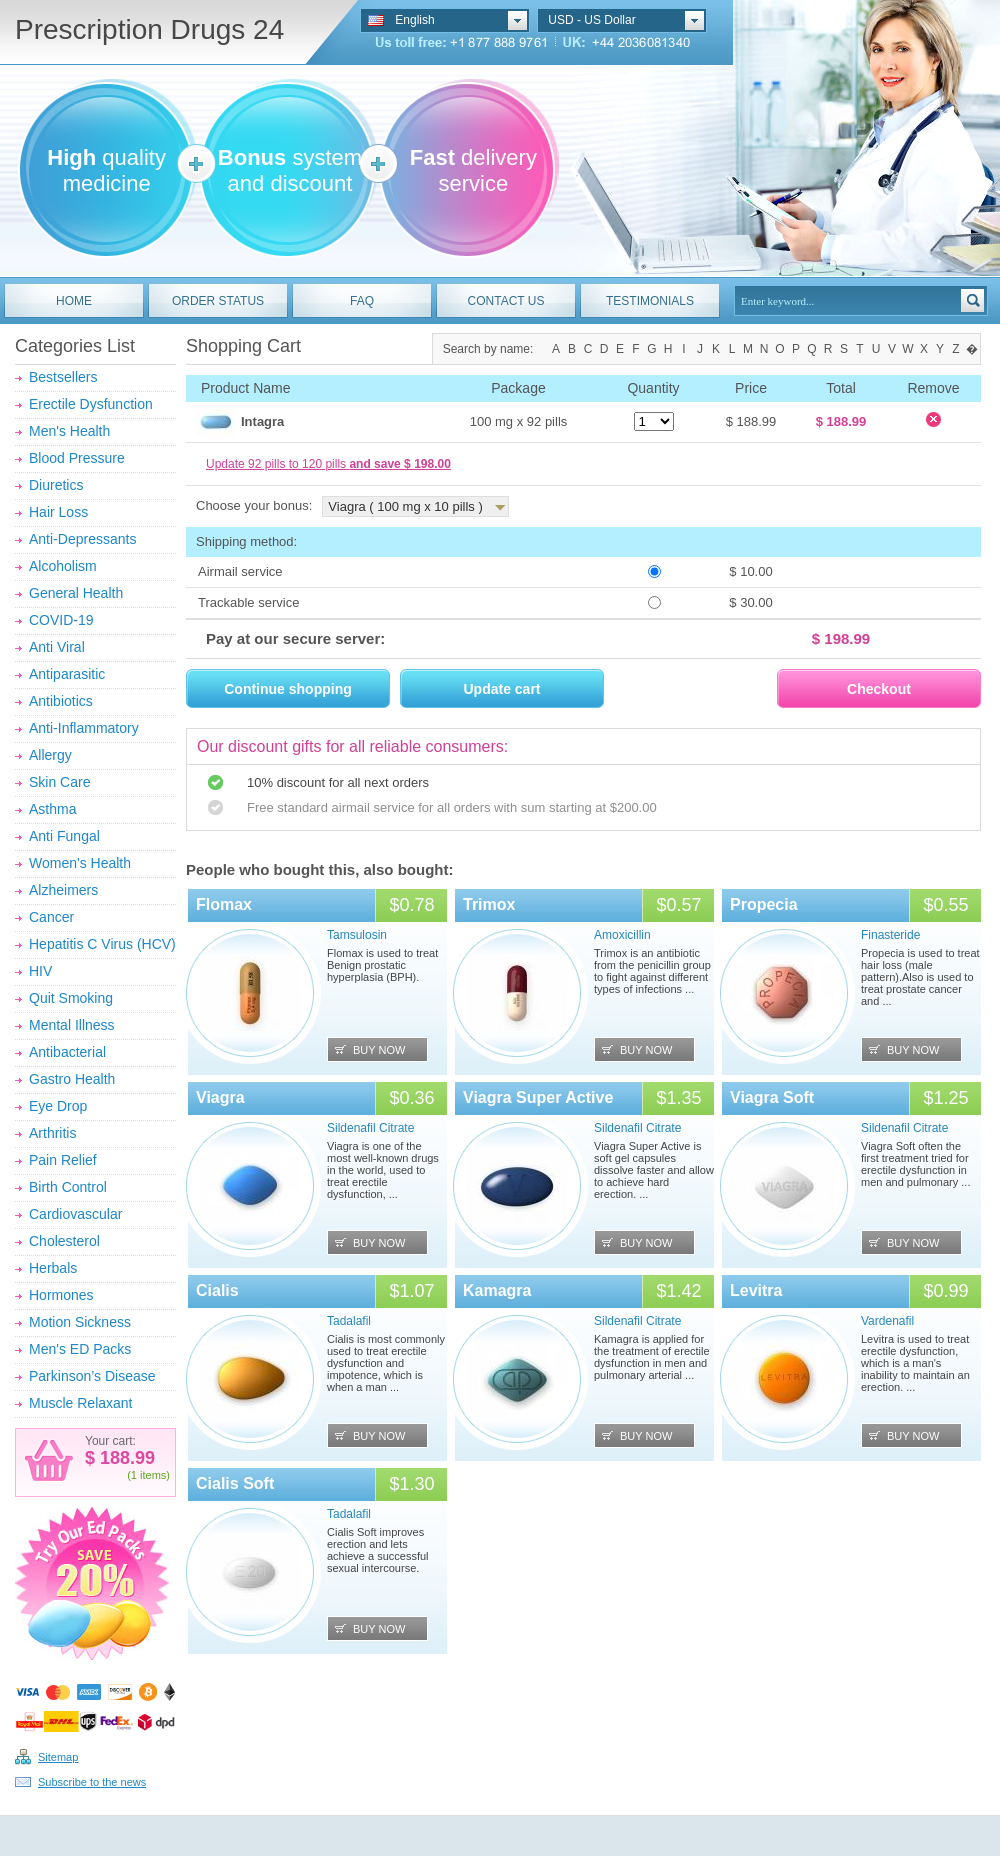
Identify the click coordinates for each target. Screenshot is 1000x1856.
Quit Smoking (71, 998)
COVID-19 (61, 620)
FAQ (362, 301)
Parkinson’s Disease (92, 1376)
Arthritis (52, 1133)
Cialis (217, 1290)
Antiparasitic (67, 674)
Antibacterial (67, 1052)
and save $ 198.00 (399, 464)
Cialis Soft (235, 1483)
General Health (76, 593)
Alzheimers (63, 890)
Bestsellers (63, 377)
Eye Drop (58, 1106)
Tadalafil (349, 1321)
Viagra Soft (772, 1097)
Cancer (51, 917)
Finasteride (890, 935)
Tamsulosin (357, 935)
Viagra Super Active (538, 1097)
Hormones (61, 1295)
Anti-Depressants (82, 539)
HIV (40, 971)
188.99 (125, 1458)
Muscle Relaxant (81, 1403)
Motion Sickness (80, 1322)
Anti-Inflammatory (84, 728)
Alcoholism (63, 566)
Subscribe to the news (92, 1782)
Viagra (220, 1097)
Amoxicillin (622, 935)
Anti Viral (57, 647)
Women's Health (80, 863)
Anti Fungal (64, 836)
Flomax (224, 904)
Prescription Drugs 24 (149, 29)
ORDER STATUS (218, 301)
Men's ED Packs (80, 1349)
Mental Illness (72, 1025)
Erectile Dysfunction (91, 404)
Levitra (756, 1290)
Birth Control (68, 1187)
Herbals (53, 1268)
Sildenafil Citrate (370, 1128)
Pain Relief (63, 1160)
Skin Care (59, 782)
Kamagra (497, 1290)
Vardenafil (887, 1321)
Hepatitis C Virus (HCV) (102, 944)
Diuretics (56, 485)
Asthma (52, 809)
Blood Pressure (77, 458)
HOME (74, 301)
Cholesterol (64, 1241)
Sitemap (58, 1757)
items (153, 1475)
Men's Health (69, 431)
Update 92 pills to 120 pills (328, 464)
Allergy (50, 755)
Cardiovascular (75, 1214)
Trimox (489, 904)
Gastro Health (72, 1079)
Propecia (764, 904)
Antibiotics (61, 701)
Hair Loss (58, 512)
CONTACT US (506, 301)
